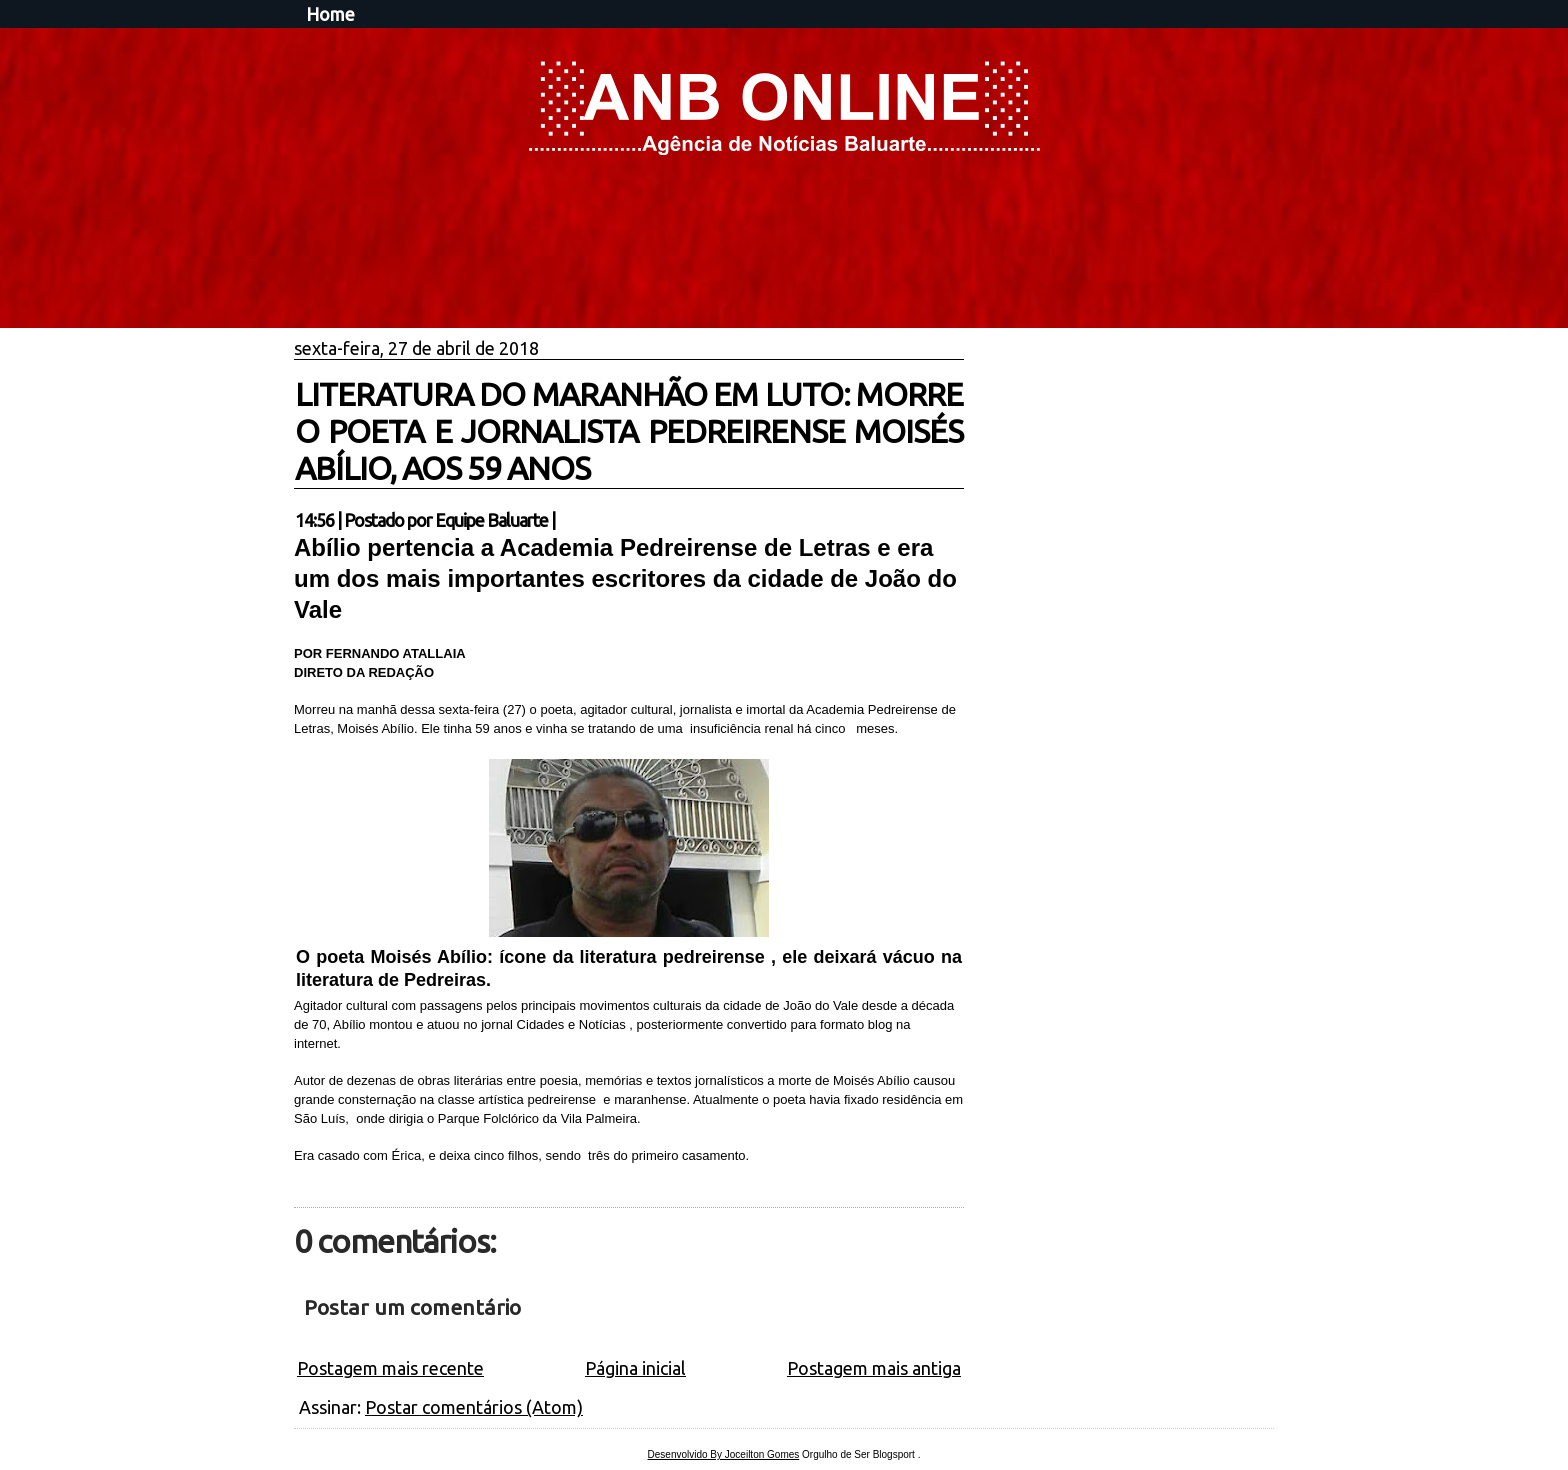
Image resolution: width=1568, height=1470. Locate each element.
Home (330, 14)
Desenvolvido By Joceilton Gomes (724, 1454)
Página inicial (635, 1368)
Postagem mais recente (390, 1368)
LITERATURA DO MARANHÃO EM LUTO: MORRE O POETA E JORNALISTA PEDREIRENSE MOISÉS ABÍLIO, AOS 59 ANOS (629, 431)
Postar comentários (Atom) (474, 1407)
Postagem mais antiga (874, 1368)
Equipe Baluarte (491, 520)
